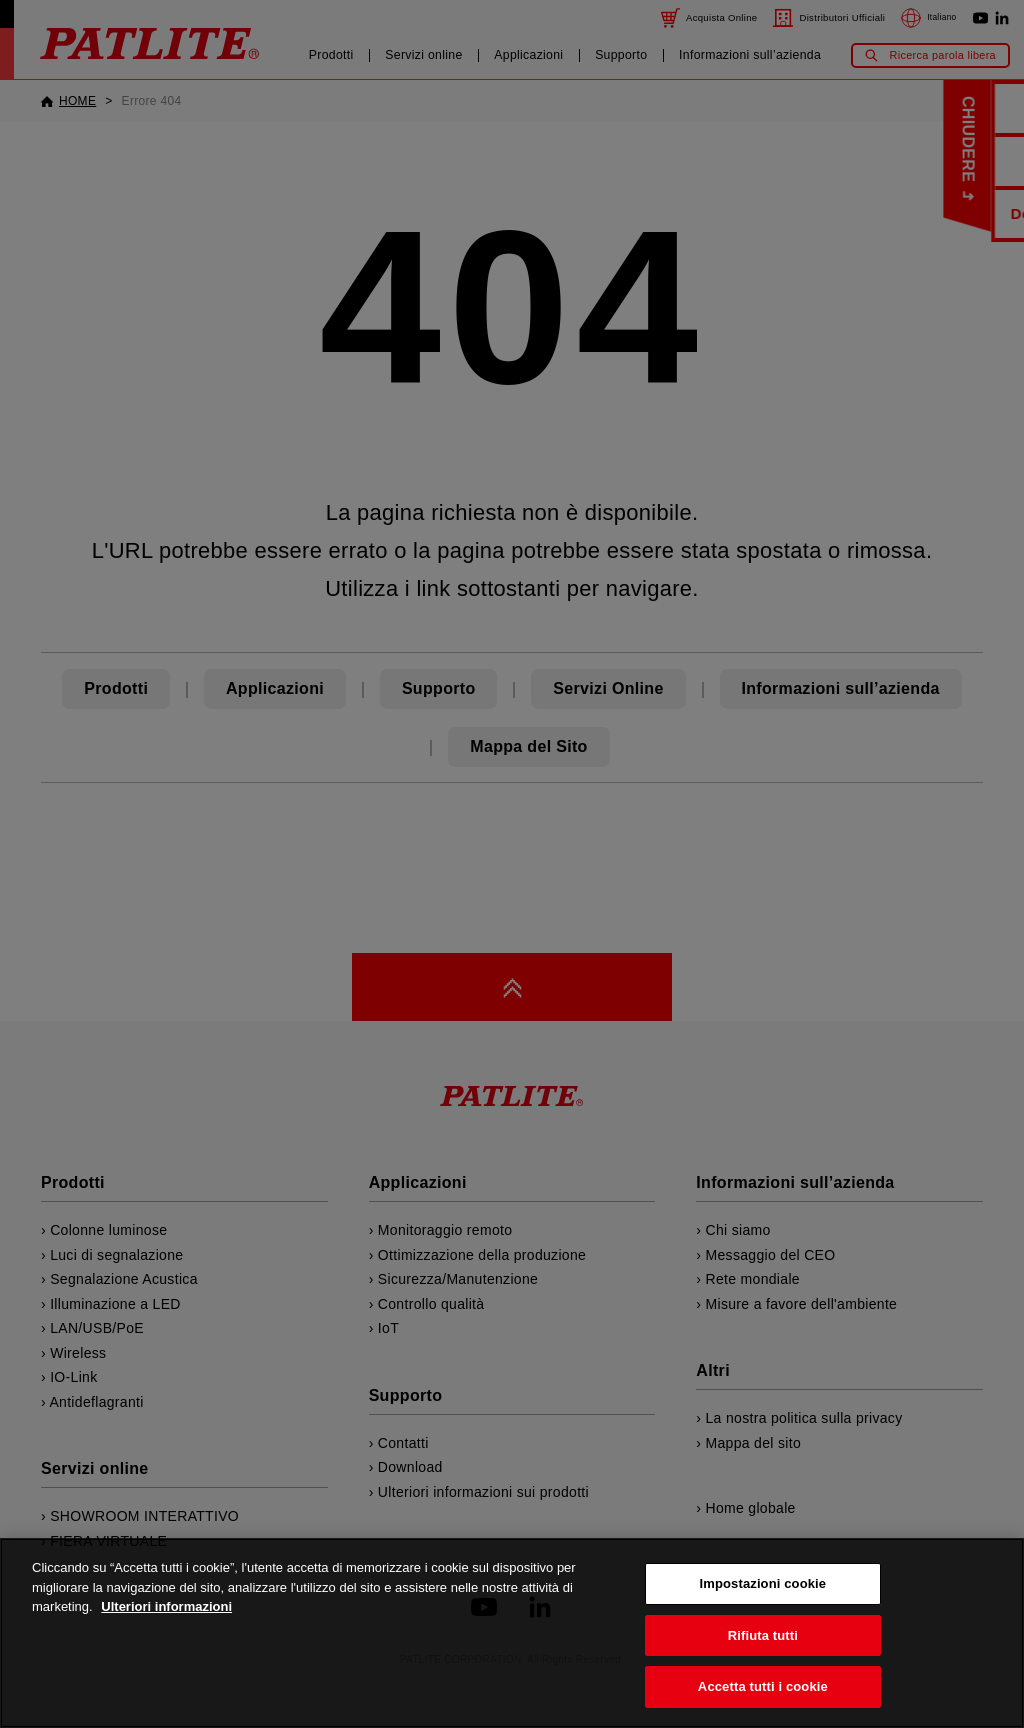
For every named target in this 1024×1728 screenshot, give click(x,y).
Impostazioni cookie (763, 1588)
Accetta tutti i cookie (763, 1691)
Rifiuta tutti (763, 1639)
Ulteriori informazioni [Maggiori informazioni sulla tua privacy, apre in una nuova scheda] (166, 1611)
